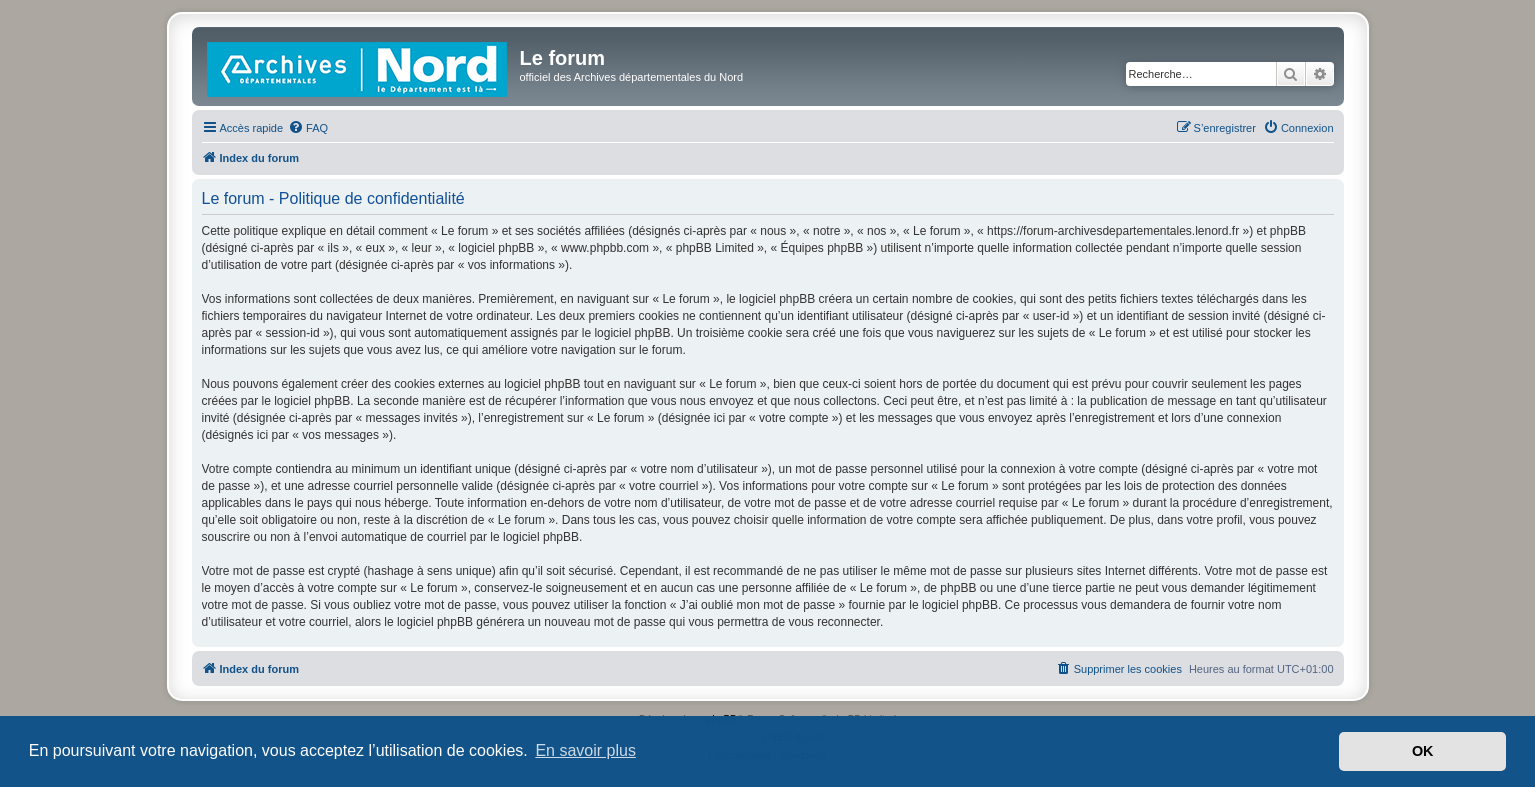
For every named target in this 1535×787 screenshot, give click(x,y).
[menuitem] (308, 128)
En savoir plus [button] (585, 750)
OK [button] (1423, 751)
